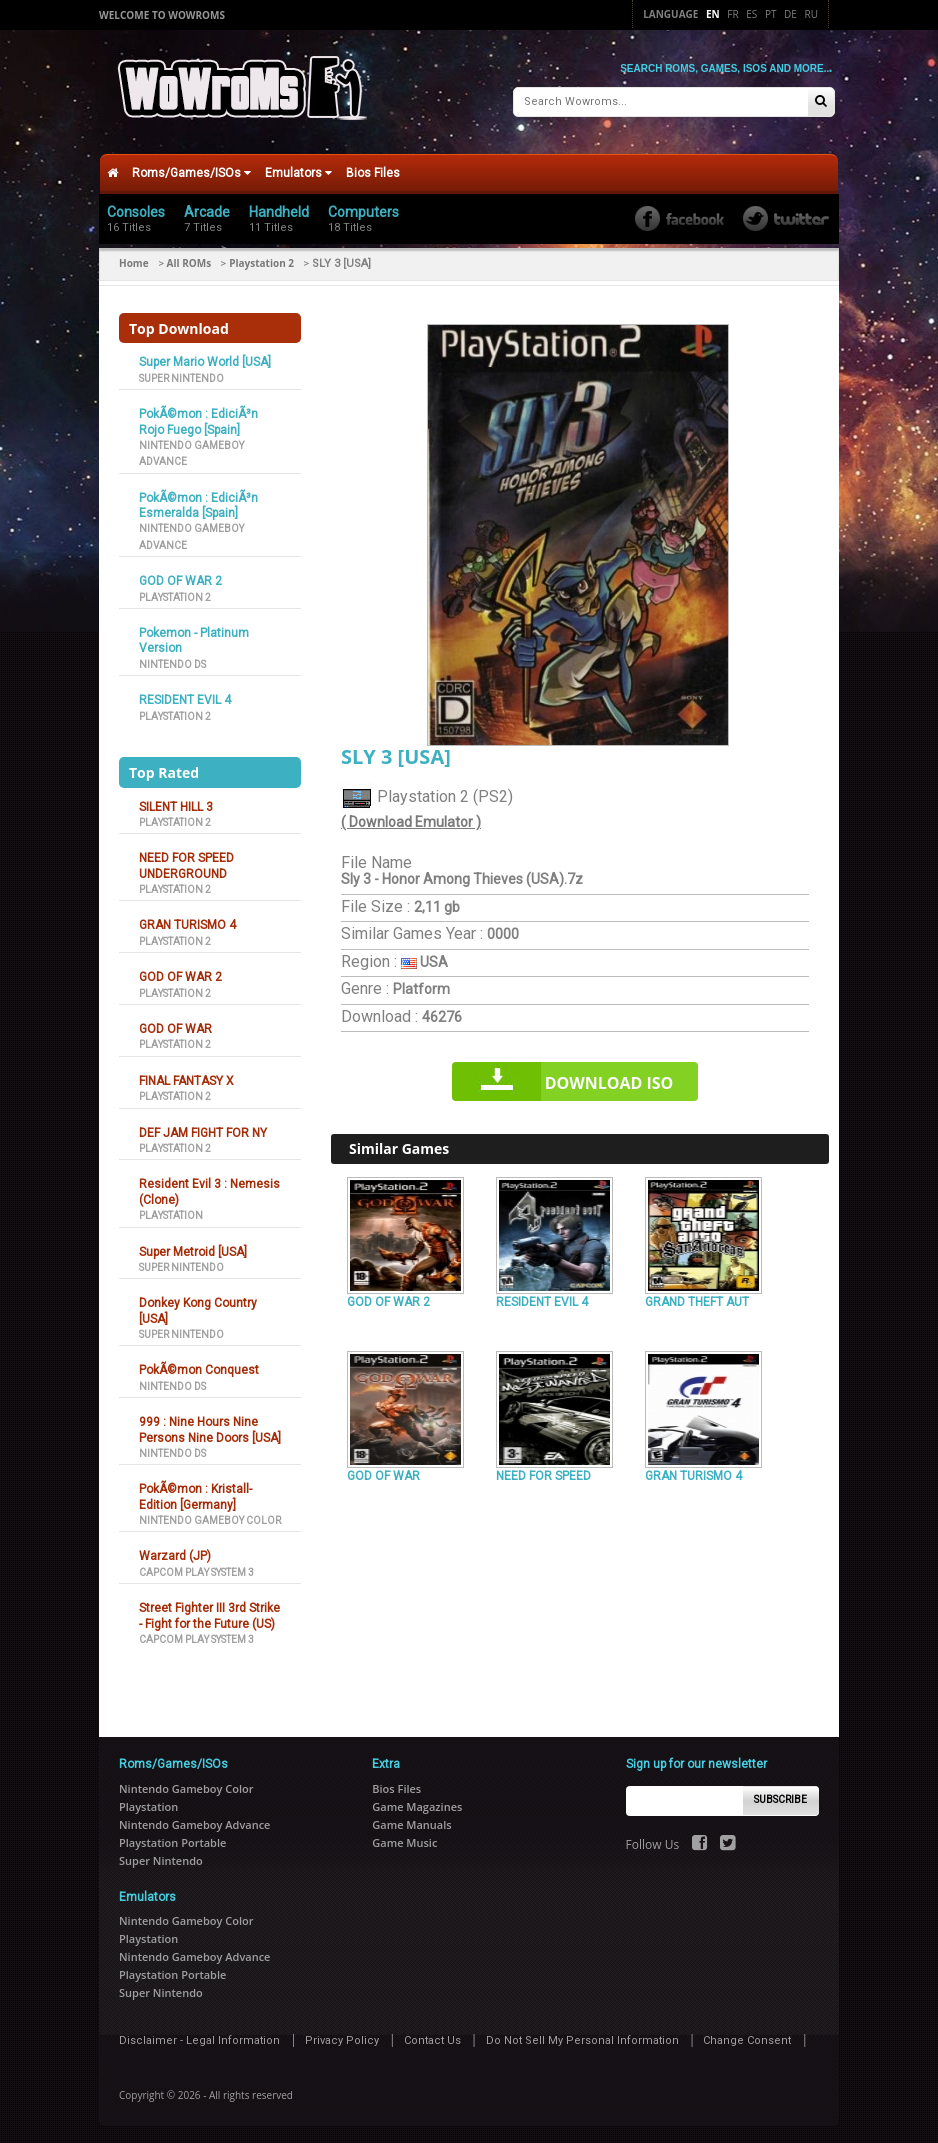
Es (751, 14)
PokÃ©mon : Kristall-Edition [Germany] (195, 1493)
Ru (811, 14)
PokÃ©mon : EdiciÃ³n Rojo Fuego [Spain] (198, 418)
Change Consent (747, 2036)
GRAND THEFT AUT (697, 1298)
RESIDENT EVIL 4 (185, 697)
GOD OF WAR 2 (180, 578)
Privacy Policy (342, 2036)
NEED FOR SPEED (543, 1473)
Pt (771, 14)
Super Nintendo (181, 374)
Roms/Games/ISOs (191, 170)
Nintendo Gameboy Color (210, 1517)
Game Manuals (411, 1820)
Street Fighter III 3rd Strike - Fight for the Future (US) (209, 1612)
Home (134, 260)
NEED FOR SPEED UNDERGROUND (186, 862)
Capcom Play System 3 (196, 1568)
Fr (732, 14)
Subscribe (780, 1796)
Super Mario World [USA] (205, 359)
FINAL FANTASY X (186, 1077)
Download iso (609, 1080)
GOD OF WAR (175, 1026)
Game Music (404, 1838)
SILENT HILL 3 (176, 803)
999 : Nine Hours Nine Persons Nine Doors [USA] (210, 1426)
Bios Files (373, 170)
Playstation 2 (261, 260)
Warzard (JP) (175, 1553)
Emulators (298, 170)
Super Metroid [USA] (193, 1248)
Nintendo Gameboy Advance (194, 1820)
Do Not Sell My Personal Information (582, 2036)
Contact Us (432, 2036)
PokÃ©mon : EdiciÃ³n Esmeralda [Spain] (198, 501)
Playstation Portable (172, 1838)
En (713, 14)
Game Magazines (417, 1802)
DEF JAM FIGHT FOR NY (203, 1129)
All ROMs (189, 260)
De (790, 14)
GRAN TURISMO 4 (187, 922)
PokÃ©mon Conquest (199, 1367)
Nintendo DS (172, 660)
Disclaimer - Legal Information (199, 2036)
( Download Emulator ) (411, 819)
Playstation (171, 1212)
